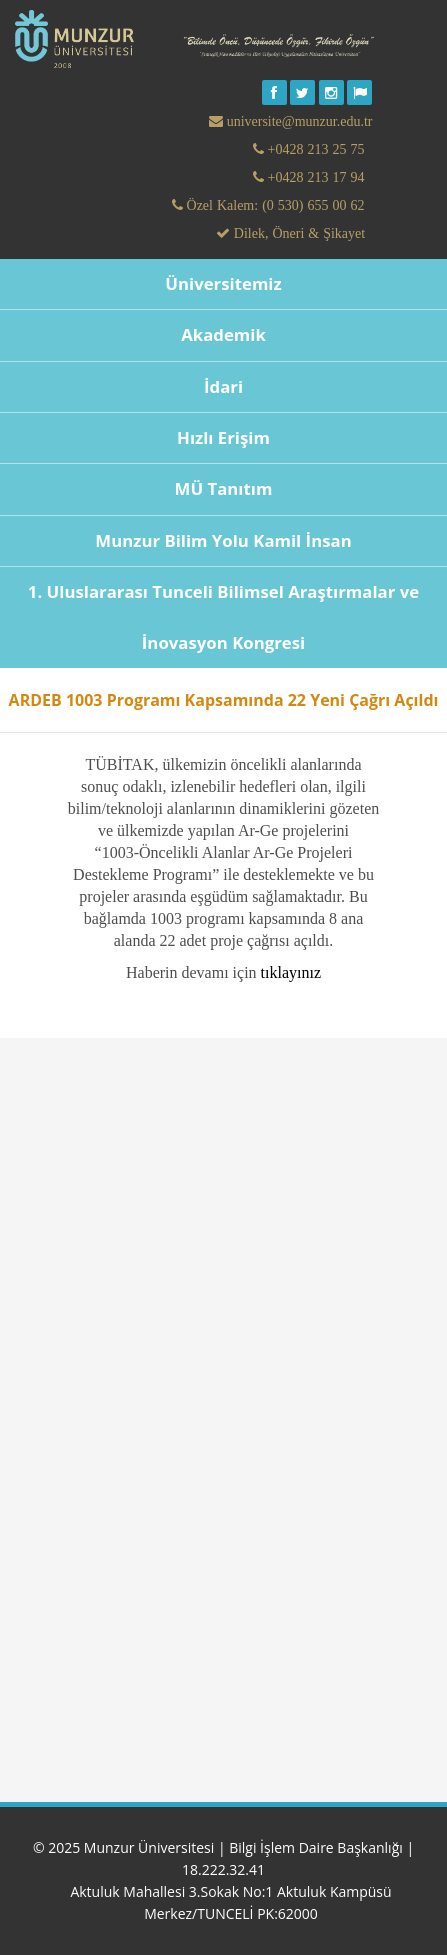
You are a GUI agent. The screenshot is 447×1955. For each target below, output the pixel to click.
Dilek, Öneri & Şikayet (297, 233)
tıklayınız (291, 972)
